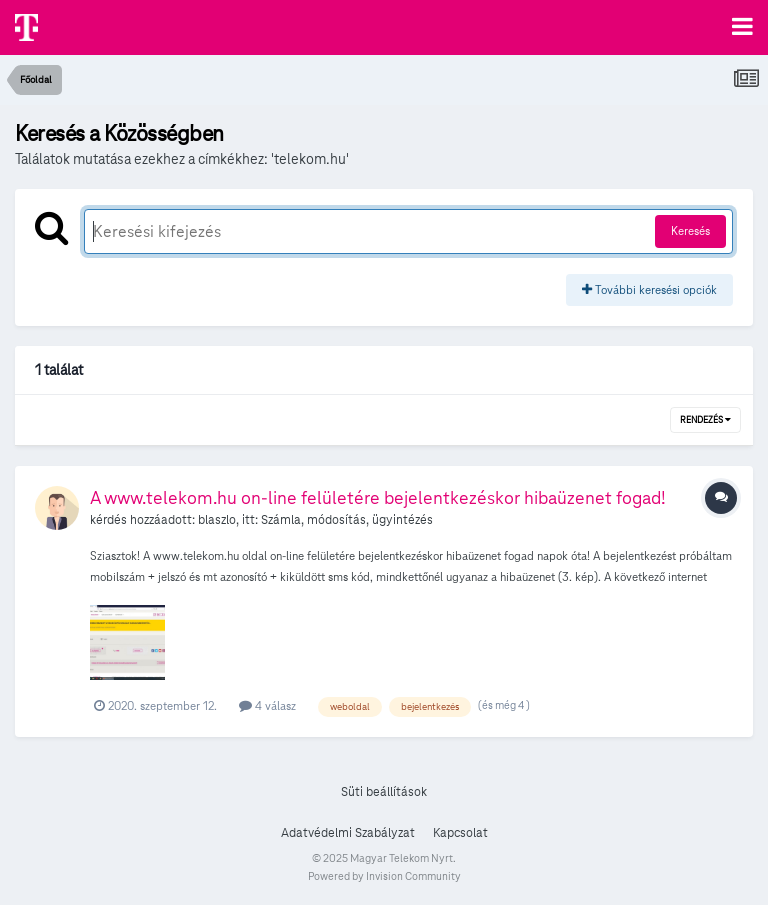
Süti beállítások (384, 792)
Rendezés (705, 420)
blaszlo (217, 520)
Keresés (690, 230)
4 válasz (267, 705)
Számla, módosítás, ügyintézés (347, 520)
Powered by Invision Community (384, 876)
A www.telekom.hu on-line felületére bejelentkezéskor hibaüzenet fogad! (378, 497)
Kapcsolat (460, 833)
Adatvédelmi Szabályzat (348, 833)
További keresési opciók (649, 289)
